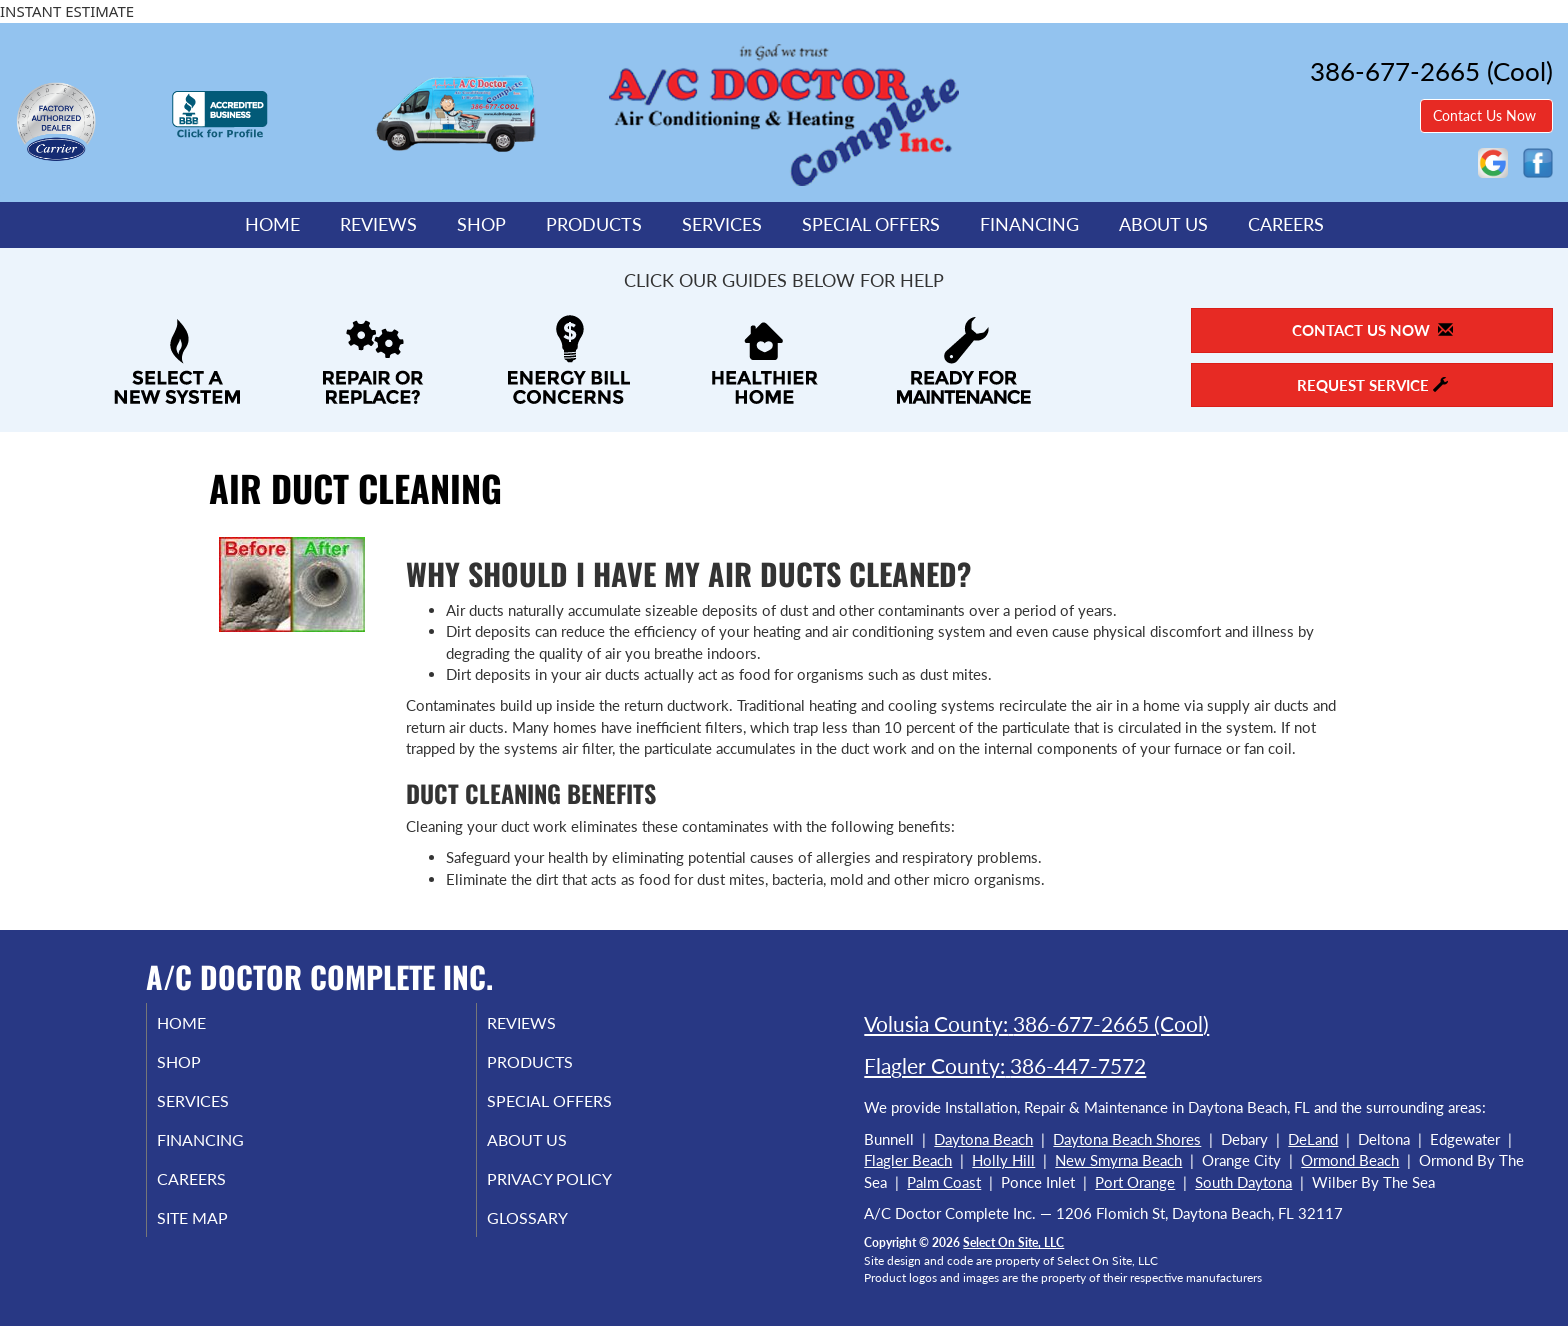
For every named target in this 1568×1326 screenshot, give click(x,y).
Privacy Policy (576, 1192)
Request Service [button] (1372, 385)
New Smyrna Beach (1118, 1160)
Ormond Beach (1350, 1160)
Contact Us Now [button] (1486, 115)
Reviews (378, 224)
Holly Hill (1003, 1160)
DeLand (1313, 1139)
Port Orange (1135, 1182)
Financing (1029, 224)
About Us (1163, 224)
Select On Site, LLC (1013, 1242)
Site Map (217, 1234)
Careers (1286, 224)
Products (594, 224)
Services (722, 224)
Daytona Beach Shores (1127, 1139)
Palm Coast (944, 1182)
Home (272, 224)
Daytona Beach (983, 1139)
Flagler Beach (908, 1160)
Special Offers (871, 224)
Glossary (551, 1234)
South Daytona (1243, 1182)
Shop (481, 224)
